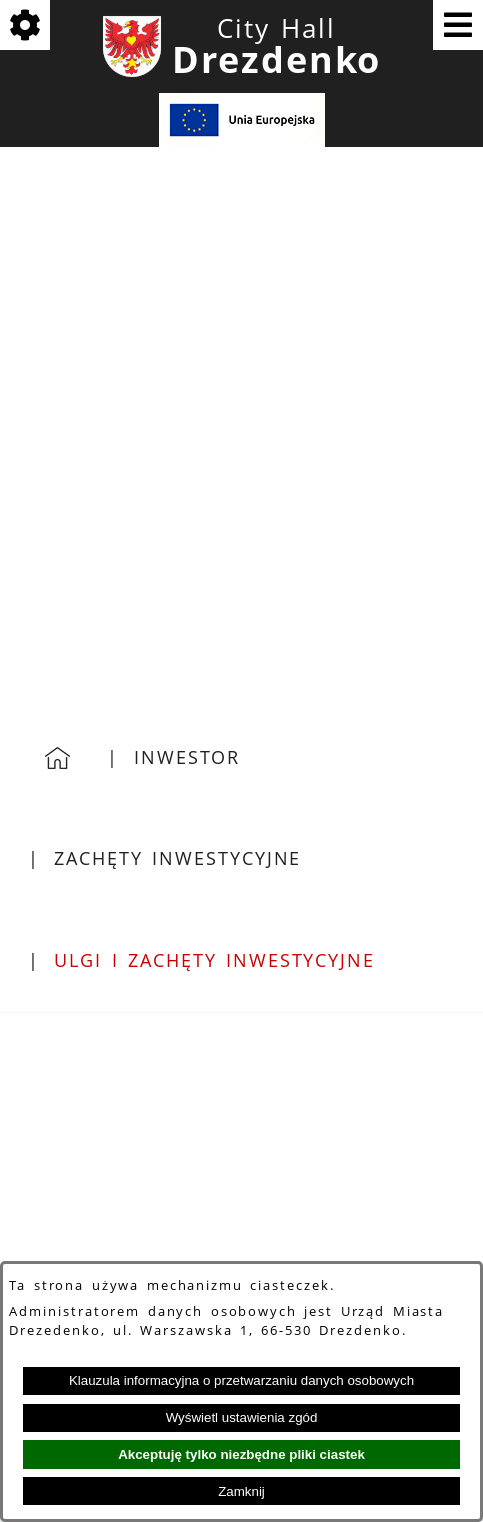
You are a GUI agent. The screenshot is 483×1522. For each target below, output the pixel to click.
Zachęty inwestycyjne (177, 858)
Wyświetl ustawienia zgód (242, 1417)
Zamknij (241, 1491)
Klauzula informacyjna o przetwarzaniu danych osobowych (241, 1380)
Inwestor (187, 757)
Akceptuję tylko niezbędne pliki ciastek (241, 1454)
